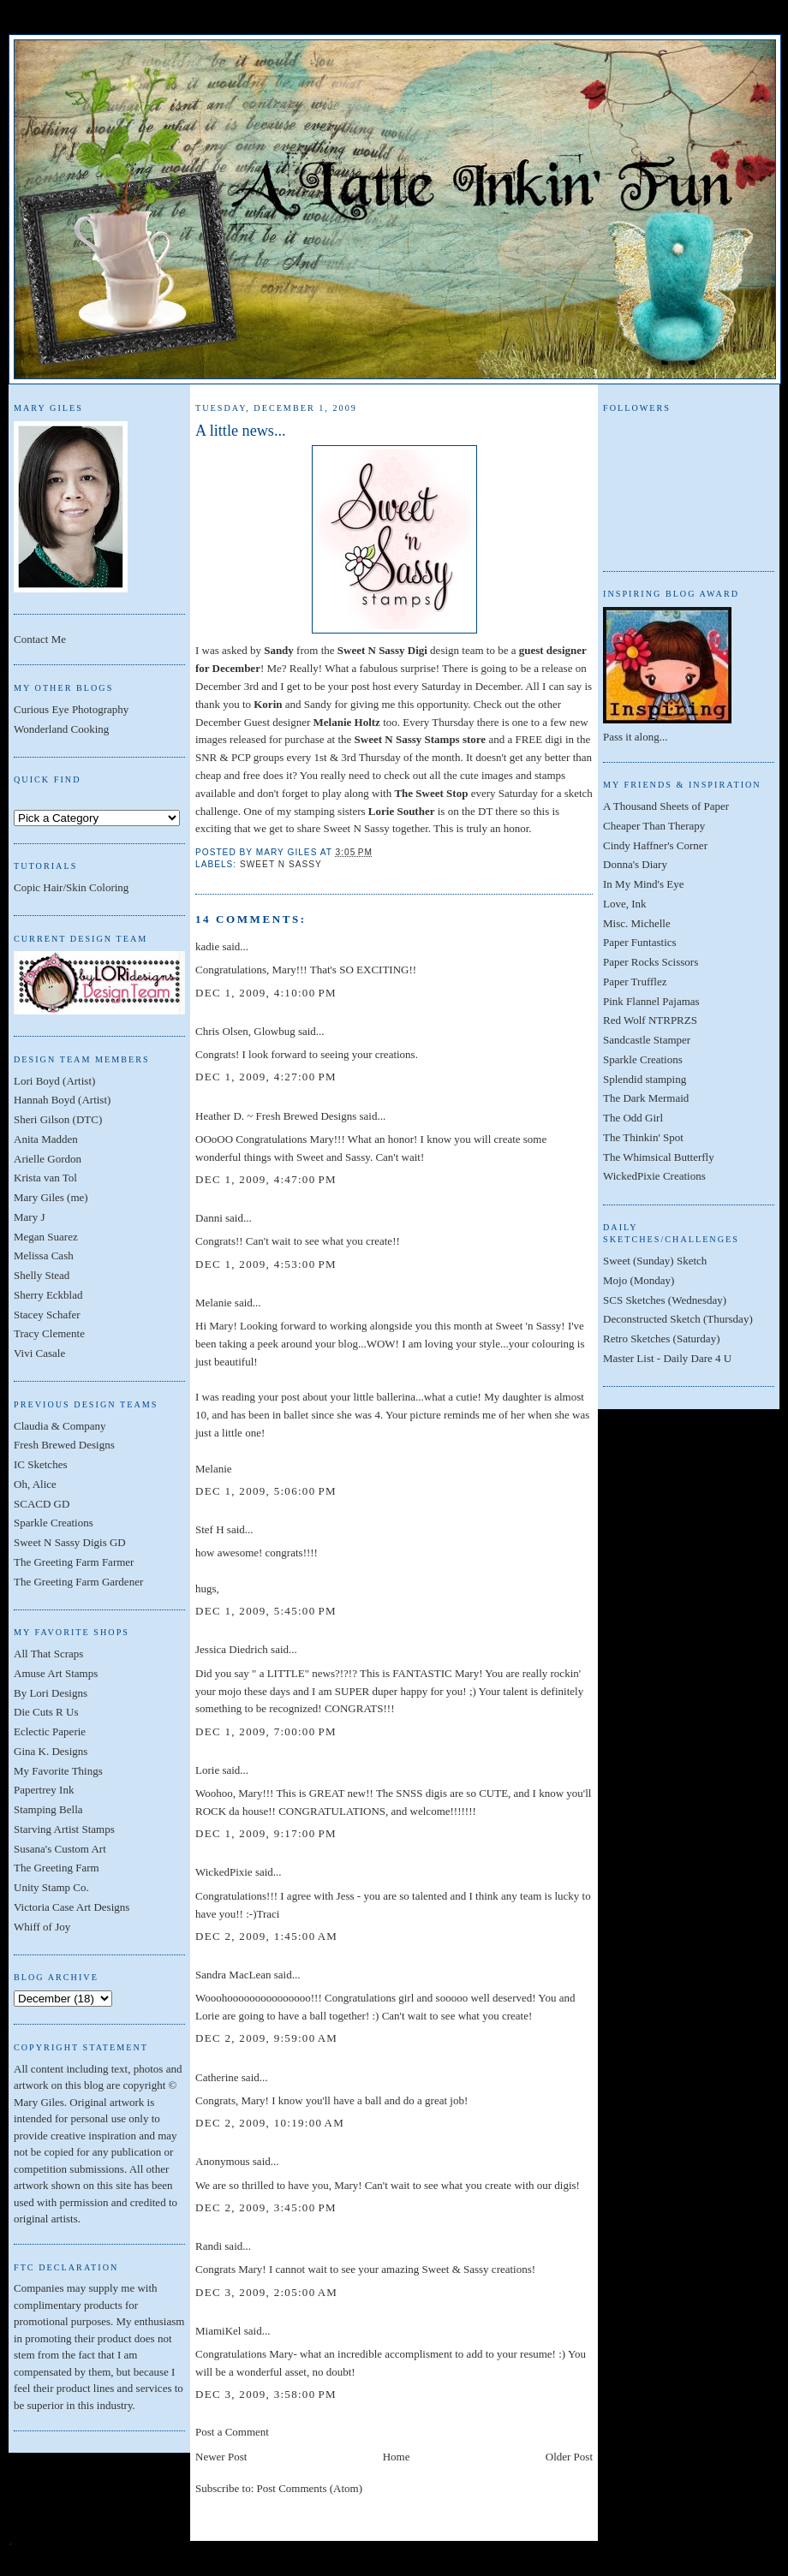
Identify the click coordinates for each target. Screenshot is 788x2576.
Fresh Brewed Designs (64, 1444)
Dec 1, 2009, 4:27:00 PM (266, 1076)
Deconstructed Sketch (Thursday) (678, 1318)
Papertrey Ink (44, 1789)
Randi (208, 2246)
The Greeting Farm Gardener (78, 1581)
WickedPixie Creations (654, 1175)
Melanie (213, 1302)
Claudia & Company (60, 1425)
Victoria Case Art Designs (71, 1907)
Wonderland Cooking (61, 729)
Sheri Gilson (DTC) (58, 1119)
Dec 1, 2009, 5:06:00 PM (266, 1490)
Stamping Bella (48, 1809)
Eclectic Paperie (50, 1731)
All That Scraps (48, 1653)
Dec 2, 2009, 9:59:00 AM (266, 2038)
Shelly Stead (41, 1275)
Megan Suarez (46, 1236)
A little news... (240, 430)
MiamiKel (218, 2330)
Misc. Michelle (637, 923)
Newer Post (221, 2456)
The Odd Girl (633, 1117)
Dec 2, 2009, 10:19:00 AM (269, 2122)
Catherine (217, 2077)
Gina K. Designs (50, 1751)
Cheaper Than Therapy (654, 825)
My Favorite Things (58, 1770)
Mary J (29, 1217)
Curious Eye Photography (71, 709)
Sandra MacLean (233, 1974)
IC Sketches (40, 1464)
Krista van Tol (45, 1177)
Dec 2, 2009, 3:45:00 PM (266, 2207)
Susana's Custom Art (60, 1848)
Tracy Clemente (49, 1333)
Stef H (209, 1529)
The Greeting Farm (56, 1867)
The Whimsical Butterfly (658, 1157)
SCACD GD (41, 1503)
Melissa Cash (44, 1255)
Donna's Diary (635, 864)
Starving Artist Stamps (64, 1829)
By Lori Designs (50, 1693)
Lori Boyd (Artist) (54, 1080)
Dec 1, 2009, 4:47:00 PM (266, 1179)
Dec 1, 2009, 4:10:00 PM (266, 992)
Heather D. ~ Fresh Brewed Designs (275, 1116)
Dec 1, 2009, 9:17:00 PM (266, 1833)
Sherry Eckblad (48, 1294)
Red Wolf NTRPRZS (650, 1020)
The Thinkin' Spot (643, 1137)
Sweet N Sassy (281, 864)
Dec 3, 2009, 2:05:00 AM (266, 2292)
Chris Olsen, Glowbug (245, 1031)
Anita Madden (46, 1139)
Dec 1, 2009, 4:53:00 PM (266, 1264)
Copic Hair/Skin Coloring (71, 887)
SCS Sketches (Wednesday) (664, 1300)
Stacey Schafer (47, 1314)
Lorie (207, 1770)
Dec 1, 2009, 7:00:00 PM (266, 1731)
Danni (209, 1217)
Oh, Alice (35, 1484)
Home (396, 2456)
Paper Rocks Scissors (650, 961)
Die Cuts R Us (46, 1711)
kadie (207, 946)
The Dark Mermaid (646, 1098)
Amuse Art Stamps (56, 1673)
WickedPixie (224, 1871)
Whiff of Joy (42, 1926)
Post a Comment (232, 2431)
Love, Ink (625, 903)
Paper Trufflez (635, 981)
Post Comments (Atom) (310, 2488)
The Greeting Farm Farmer (74, 1562)
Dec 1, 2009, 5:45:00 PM (266, 1610)
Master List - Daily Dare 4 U (667, 1358)
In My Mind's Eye (643, 884)
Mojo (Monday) (638, 1280)
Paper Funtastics (640, 942)
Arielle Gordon (47, 1158)
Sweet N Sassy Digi (382, 650)
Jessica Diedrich (231, 1649)
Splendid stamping (644, 1079)
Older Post (569, 2456)
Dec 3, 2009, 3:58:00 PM (266, 2394)
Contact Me (40, 639)
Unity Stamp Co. (51, 1887)
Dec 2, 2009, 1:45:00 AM (266, 1936)
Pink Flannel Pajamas (651, 1001)
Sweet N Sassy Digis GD (70, 1542)
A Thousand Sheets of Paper (666, 806)
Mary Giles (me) (51, 1197)
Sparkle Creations (53, 1522)
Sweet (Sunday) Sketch (655, 1260)
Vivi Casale (39, 1353)
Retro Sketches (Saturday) (661, 1338)
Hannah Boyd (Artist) (62, 1099)
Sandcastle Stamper (646, 1039)
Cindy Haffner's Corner (655, 845)
